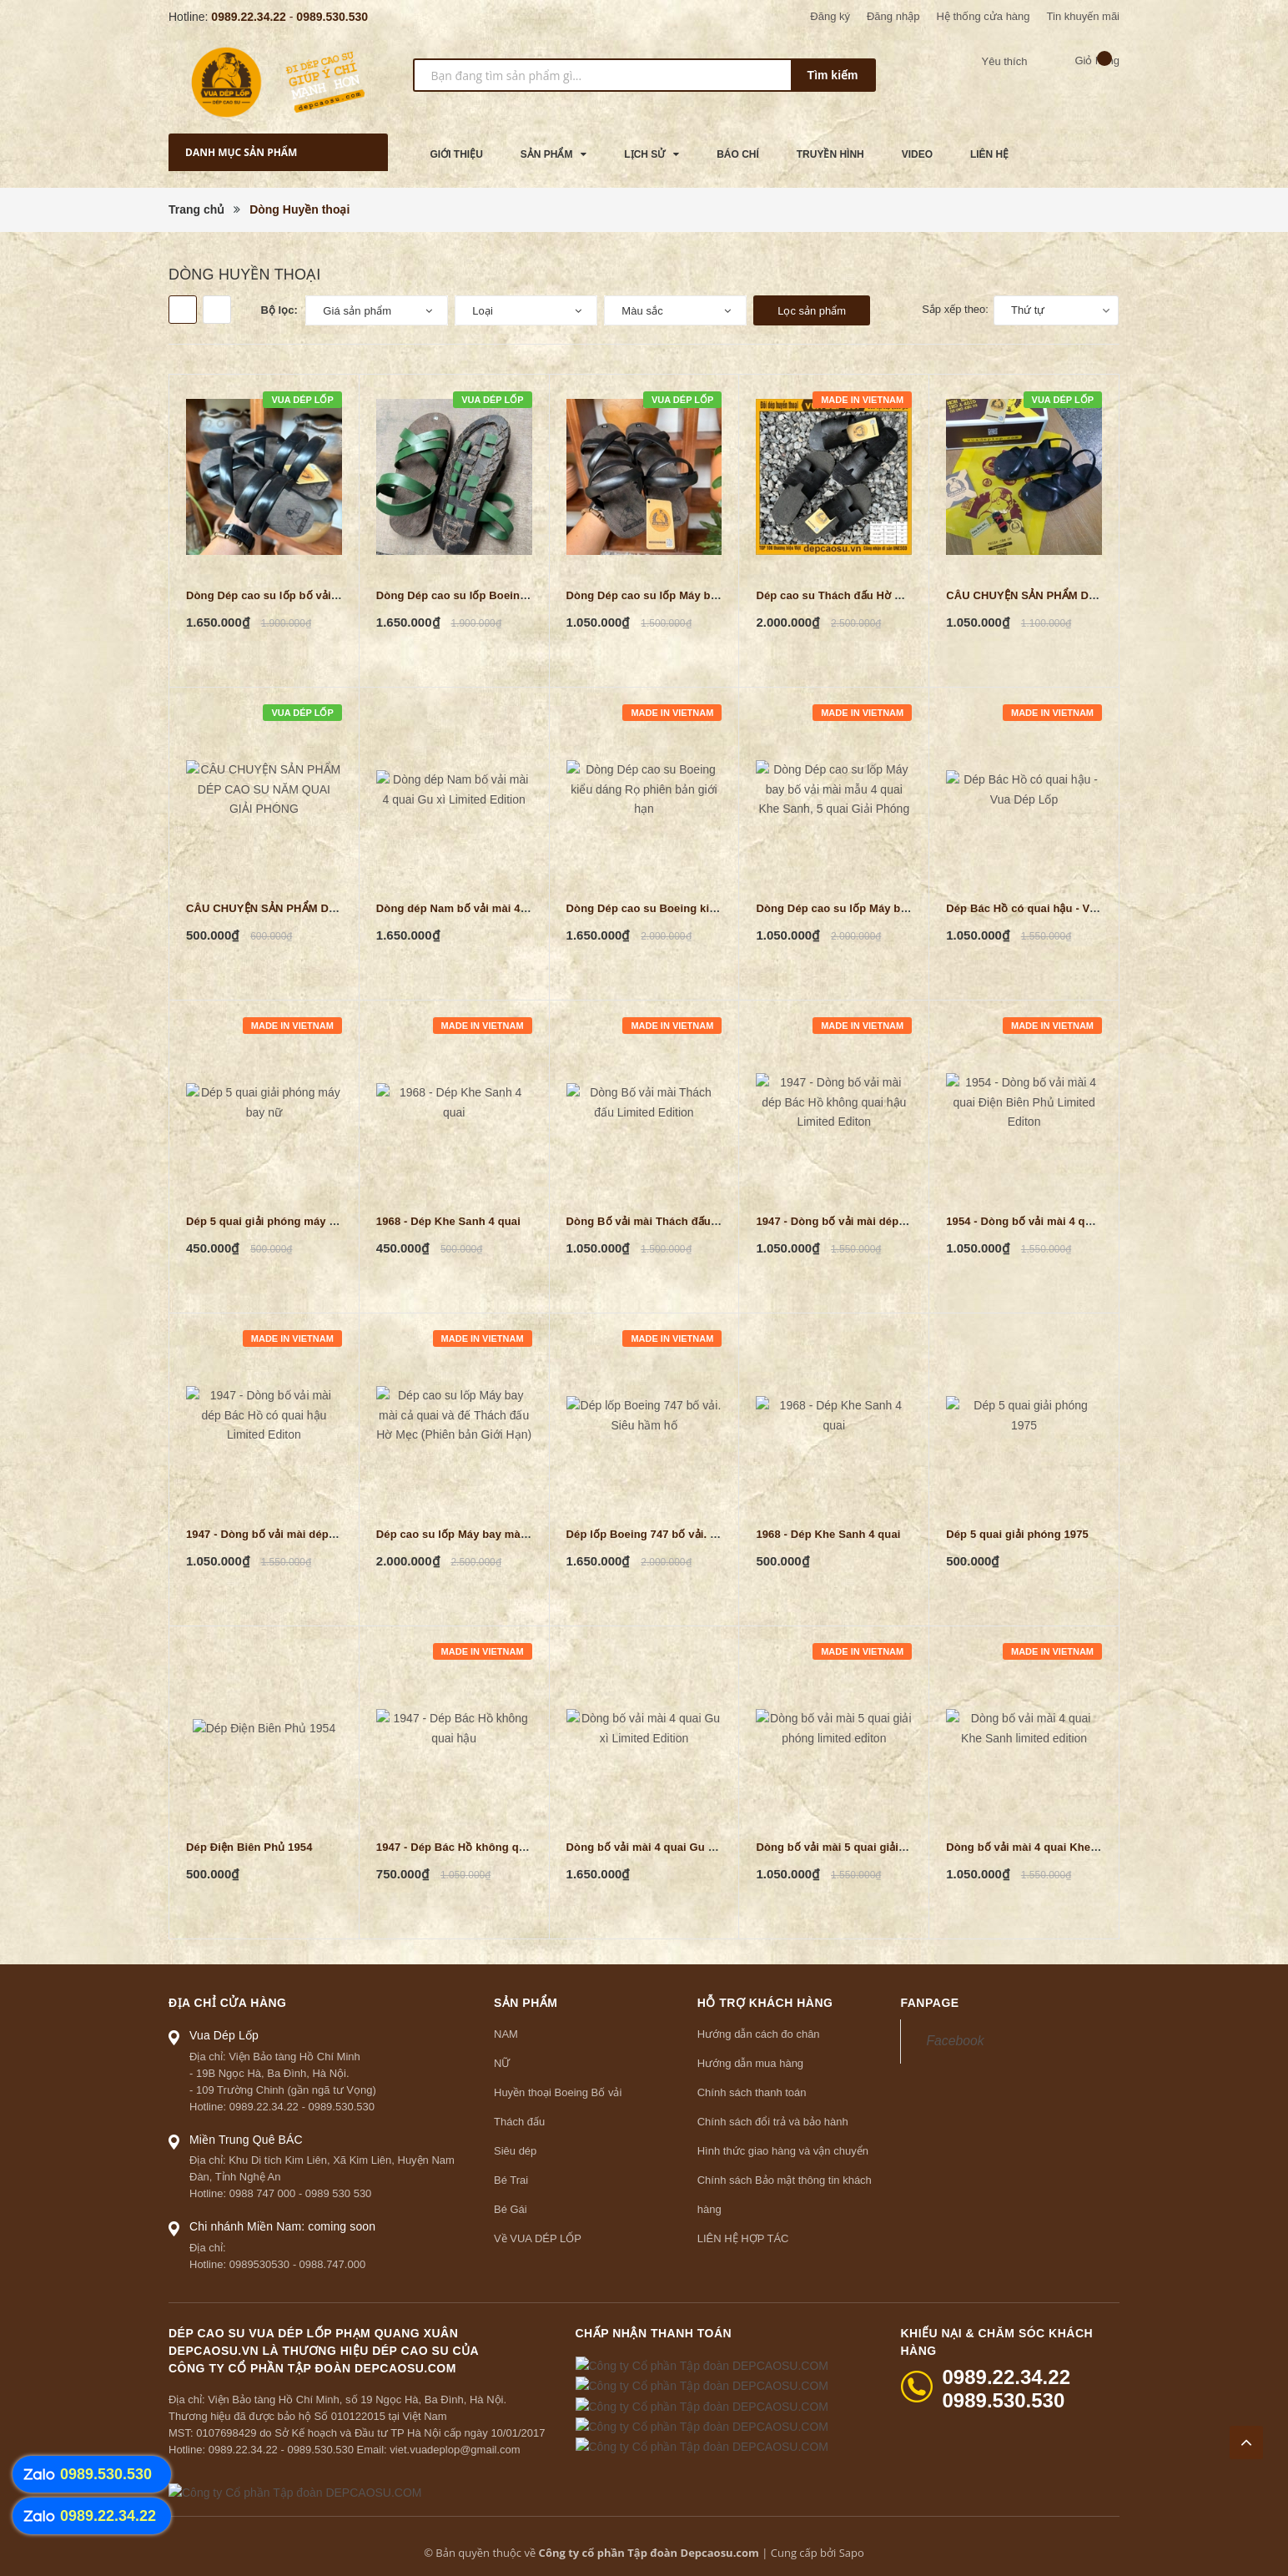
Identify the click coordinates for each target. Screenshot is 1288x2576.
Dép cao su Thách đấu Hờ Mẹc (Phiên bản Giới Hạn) (891, 595)
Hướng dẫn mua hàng (750, 2063)
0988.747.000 (332, 2264)
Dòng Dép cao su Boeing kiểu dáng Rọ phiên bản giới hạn (718, 908)
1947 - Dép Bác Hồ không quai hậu (466, 1847)
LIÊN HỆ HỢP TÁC (743, 2238)
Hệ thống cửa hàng (982, 16)
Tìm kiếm (833, 75)
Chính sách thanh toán (752, 2092)
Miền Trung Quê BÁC (246, 2139)
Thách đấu (519, 2121)
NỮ (502, 2063)
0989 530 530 (338, 2193)
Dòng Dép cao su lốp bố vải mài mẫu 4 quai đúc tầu (321, 595)
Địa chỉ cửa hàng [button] (228, 2002)
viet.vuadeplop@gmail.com (455, 2449)
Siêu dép (515, 2151)
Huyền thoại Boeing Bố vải (557, 2092)
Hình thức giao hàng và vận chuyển (782, 2151)
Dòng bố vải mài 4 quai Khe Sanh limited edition (1072, 1847)
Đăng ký (830, 16)
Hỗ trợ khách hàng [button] (765, 2002)
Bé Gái (510, 2209)
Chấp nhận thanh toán (654, 2333)
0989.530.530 (332, 16)
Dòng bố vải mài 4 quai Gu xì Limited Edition (683, 1847)
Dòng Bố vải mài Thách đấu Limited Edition (680, 1221)
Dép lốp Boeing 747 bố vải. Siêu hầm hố (671, 1534)
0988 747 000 (262, 2193)
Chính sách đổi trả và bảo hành (772, 2121)
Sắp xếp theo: (955, 309)
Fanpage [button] (929, 2002)
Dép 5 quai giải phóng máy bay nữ (275, 1221)
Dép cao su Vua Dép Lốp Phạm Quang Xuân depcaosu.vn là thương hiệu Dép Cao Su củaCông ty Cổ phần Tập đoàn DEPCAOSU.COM (324, 2350)
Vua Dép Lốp (224, 2035)
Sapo (851, 2552)
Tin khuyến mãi (1083, 16)
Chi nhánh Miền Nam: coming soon (282, 2226)
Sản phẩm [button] (525, 2002)
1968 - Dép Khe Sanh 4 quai (448, 1221)
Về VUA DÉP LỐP (537, 2238)
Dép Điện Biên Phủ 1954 (249, 1847)
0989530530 (259, 2264)
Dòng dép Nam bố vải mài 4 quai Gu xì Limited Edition (518, 908)
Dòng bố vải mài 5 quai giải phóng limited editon (883, 1847)
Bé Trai (511, 2180)
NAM (506, 2034)
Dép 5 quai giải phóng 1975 (1017, 1534)
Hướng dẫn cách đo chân (758, 2034)
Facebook (955, 2041)
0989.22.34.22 (248, 16)
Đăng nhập (893, 16)
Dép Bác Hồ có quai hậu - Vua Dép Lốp (1048, 908)
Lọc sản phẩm (811, 311)
